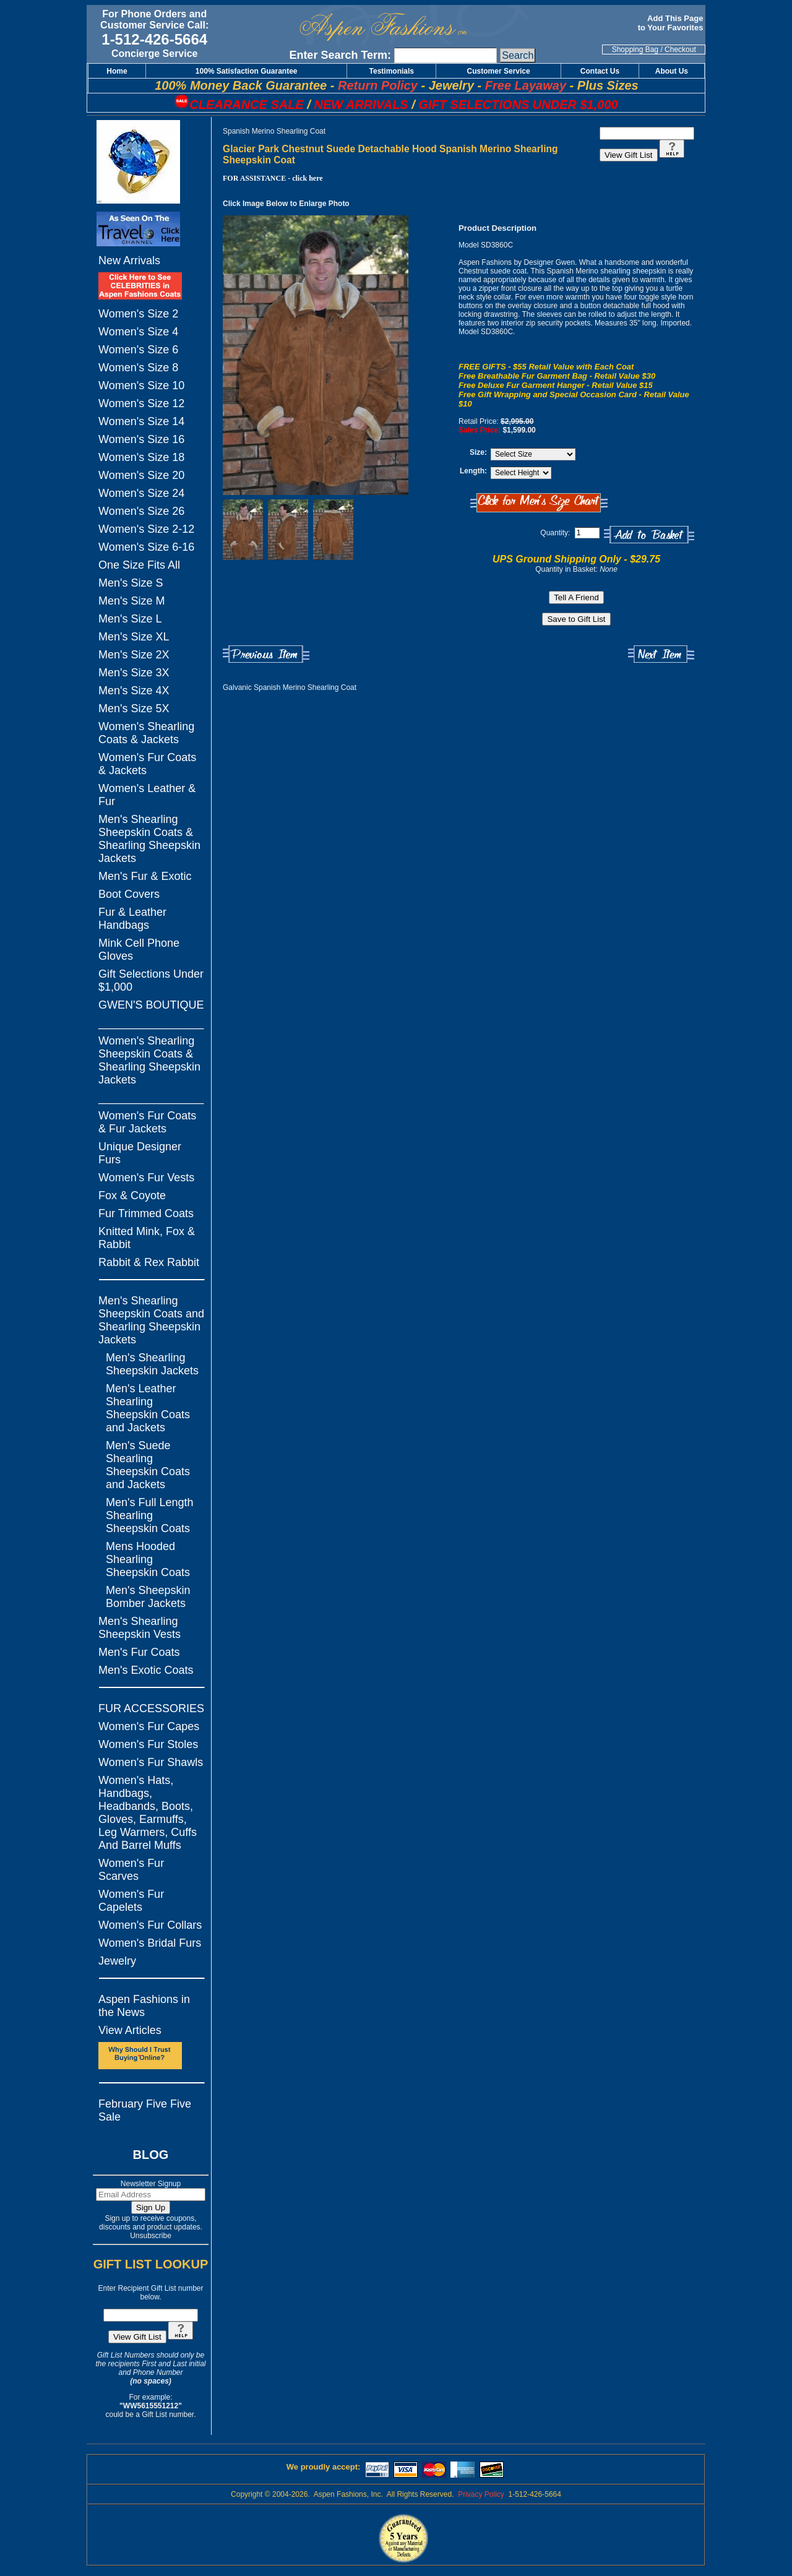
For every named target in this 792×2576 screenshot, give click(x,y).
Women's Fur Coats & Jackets (147, 764)
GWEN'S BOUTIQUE (151, 1005)
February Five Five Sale (144, 2110)
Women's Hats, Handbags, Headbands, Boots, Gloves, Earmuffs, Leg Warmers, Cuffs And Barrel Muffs (147, 1812)
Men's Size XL (134, 637)
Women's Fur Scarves (131, 1869)
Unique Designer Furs (139, 1153)
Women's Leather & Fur (147, 795)
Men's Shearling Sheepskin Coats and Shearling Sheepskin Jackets (151, 1320)
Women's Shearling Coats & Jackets (146, 733)
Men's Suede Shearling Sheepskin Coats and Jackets (148, 1465)
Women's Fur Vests (146, 1177)
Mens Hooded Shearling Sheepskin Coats (148, 1559)
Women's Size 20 (141, 475)
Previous (266, 654)
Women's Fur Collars (150, 1925)
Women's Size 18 (141, 457)
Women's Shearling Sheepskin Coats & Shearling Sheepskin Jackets (149, 1060)
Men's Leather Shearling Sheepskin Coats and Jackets (148, 1408)
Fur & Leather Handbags (132, 918)
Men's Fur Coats (138, 1652)
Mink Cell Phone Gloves (138, 949)
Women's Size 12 (141, 403)
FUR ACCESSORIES (151, 1708)
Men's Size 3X (134, 672)
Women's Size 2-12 (146, 529)
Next (661, 654)
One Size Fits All (139, 565)
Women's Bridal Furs (149, 1943)
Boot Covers (129, 894)
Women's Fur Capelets (131, 1900)
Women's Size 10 (141, 385)
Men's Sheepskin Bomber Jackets (148, 1596)
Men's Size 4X (134, 690)
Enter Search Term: (340, 55)
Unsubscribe (150, 2235)
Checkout (680, 49)
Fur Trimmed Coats (146, 1213)
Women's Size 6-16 (146, 547)
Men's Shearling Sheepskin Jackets (152, 1364)
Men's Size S (130, 583)
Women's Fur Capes (148, 1726)
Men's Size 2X (134, 654)
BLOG (151, 2154)
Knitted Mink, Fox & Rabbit (146, 1238)
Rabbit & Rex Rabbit (148, 1262)
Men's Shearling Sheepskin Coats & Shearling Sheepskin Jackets (149, 838)
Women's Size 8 (138, 367)
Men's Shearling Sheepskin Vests (139, 1627)
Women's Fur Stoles (148, 1744)
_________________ (151, 1023)
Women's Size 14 (141, 421)
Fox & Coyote (132, 1195)
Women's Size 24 (141, 493)
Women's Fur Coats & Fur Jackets (147, 1122)
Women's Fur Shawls (150, 1762)
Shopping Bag (635, 49)
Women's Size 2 (138, 314)
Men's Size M (131, 601)
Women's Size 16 (141, 439)
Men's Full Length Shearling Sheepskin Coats (150, 1515)
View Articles (129, 2030)
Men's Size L (129, 619)
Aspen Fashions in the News (144, 2005)
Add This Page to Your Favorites (671, 23)
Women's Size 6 (138, 349)
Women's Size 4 (138, 331)
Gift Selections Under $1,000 (151, 980)
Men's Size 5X (134, 708)
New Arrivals (129, 260)
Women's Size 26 (141, 511)
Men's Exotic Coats (146, 1670)
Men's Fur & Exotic (144, 876)
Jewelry (117, 1961)
